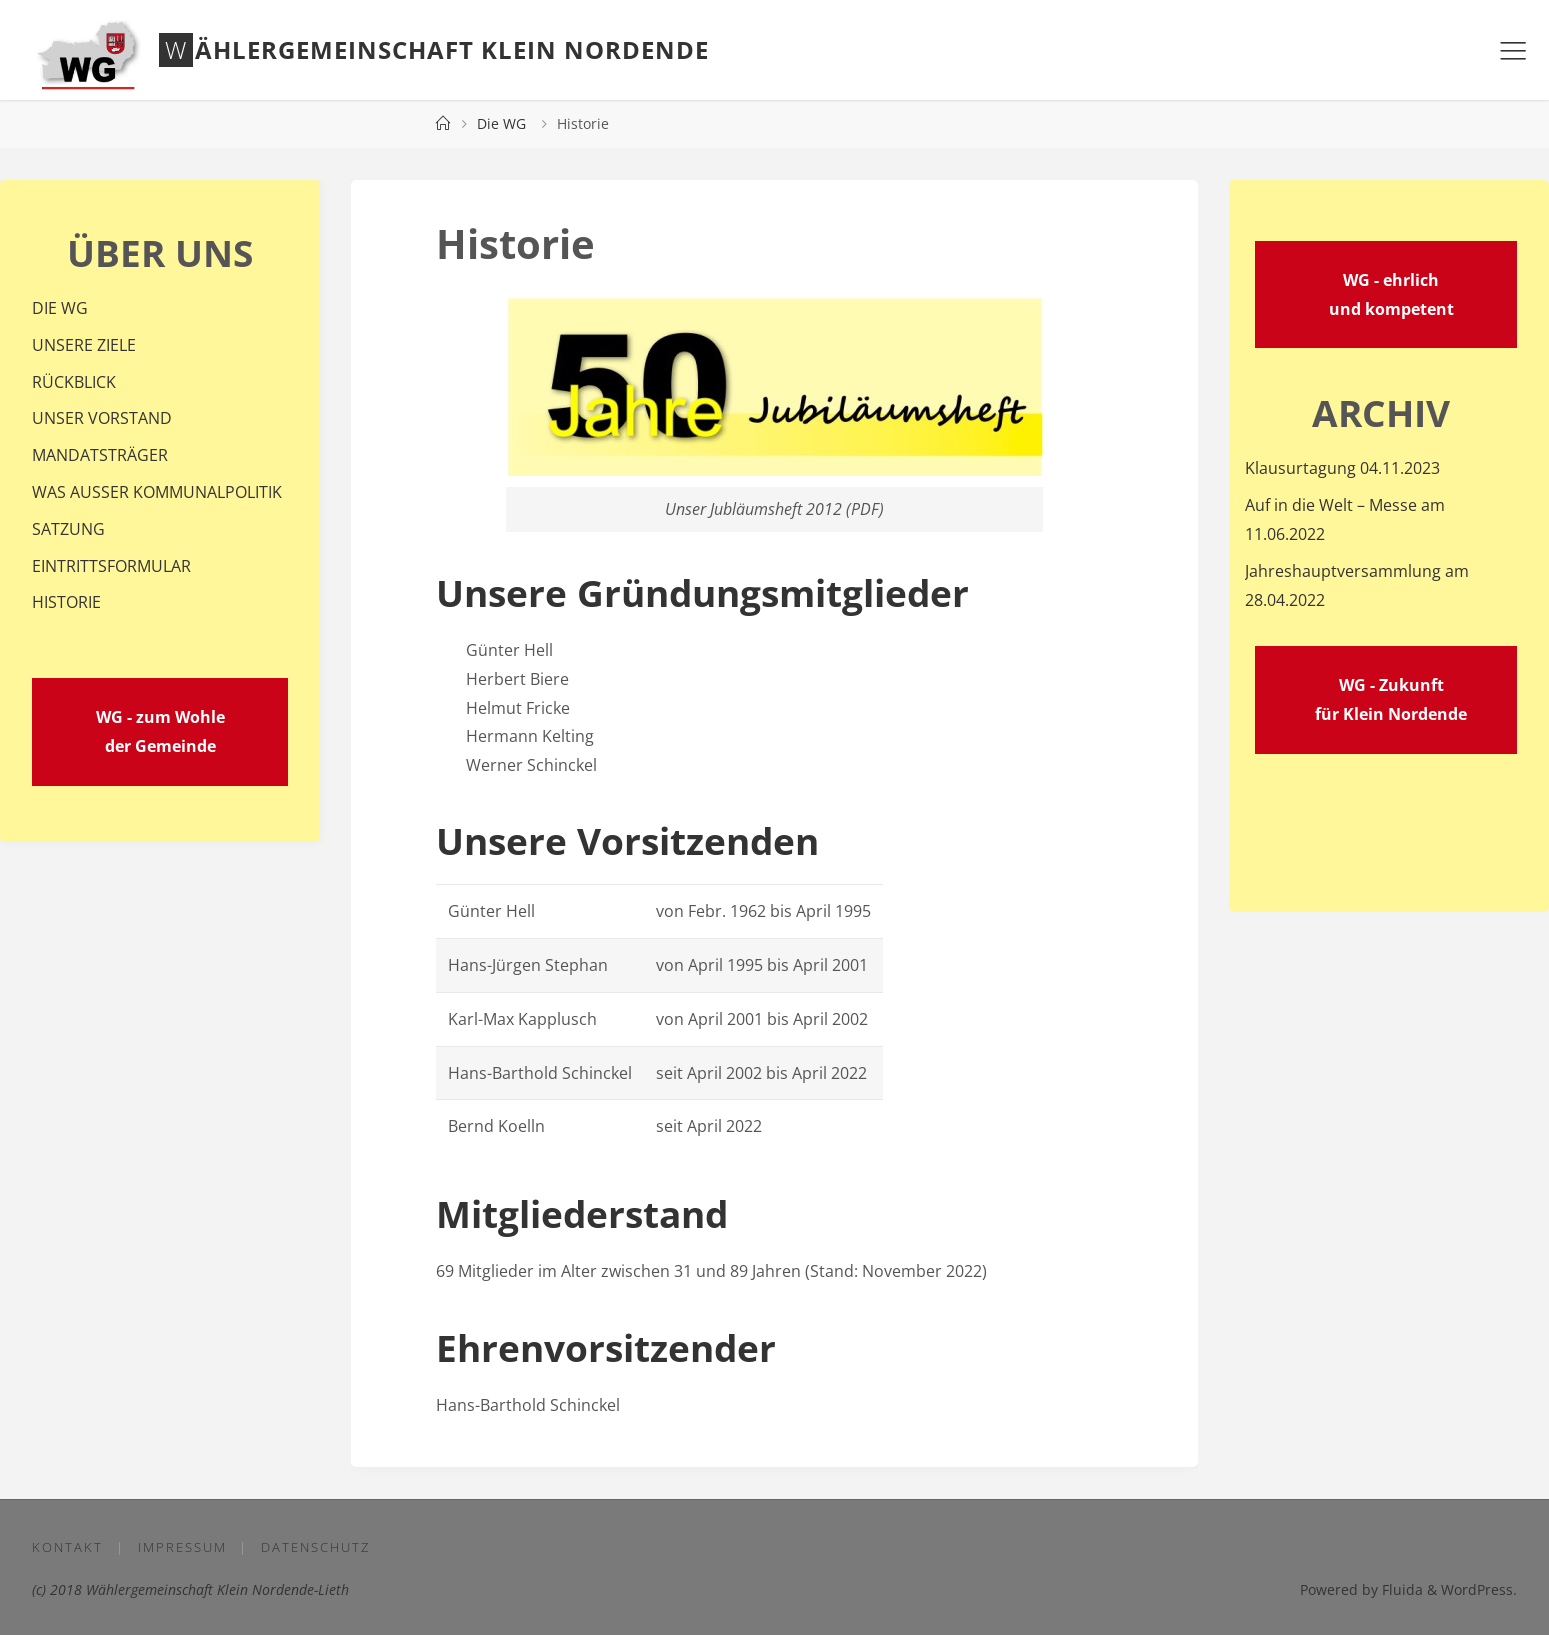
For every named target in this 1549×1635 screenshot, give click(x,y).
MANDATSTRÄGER (100, 455)
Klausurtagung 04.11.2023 (1342, 468)
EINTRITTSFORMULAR (111, 566)
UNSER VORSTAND (102, 418)
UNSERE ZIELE (84, 345)
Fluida (1400, 1589)
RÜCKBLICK (74, 382)
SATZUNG (68, 529)
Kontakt (67, 1547)
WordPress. (1479, 1589)
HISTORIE (66, 602)
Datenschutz (315, 1547)
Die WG (501, 123)
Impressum (182, 1547)
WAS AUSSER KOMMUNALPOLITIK (157, 492)
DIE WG (60, 308)
